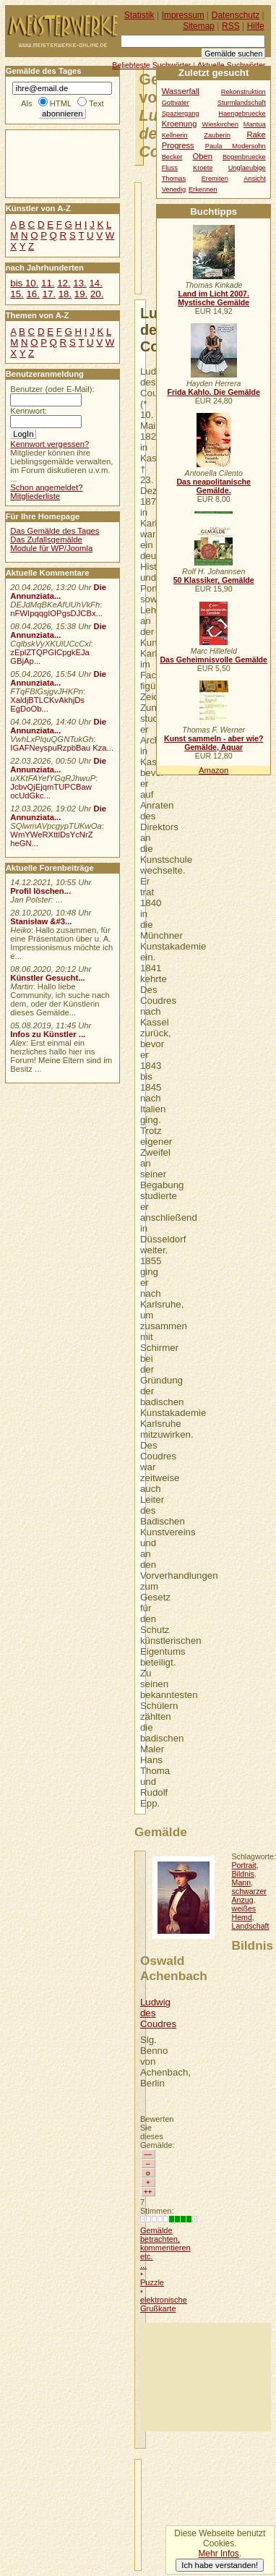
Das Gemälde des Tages (54, 530)
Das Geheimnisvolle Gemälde (213, 659)
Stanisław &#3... (41, 921)
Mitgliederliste (35, 496)
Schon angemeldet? (46, 487)
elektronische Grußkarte (163, 2304)
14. (95, 283)
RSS (231, 26)
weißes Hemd (244, 1913)
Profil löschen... (40, 891)
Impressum (183, 15)
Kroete (202, 167)
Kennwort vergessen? (49, 444)
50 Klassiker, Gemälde (213, 580)
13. (79, 283)
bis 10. (24, 283)
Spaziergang (180, 113)
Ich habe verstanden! (219, 2565)
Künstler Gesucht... (47, 977)
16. (32, 294)
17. (49, 294)
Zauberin (217, 135)
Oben (202, 156)
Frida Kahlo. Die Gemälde (213, 392)
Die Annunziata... (58, 591)
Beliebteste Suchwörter (151, 65)
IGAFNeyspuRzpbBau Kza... (61, 747)
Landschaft (250, 1926)
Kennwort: (28, 410)
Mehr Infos (218, 2554)
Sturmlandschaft (241, 102)
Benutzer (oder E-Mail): (52, 389)
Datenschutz (235, 15)
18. (65, 294)
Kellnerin (175, 135)
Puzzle (152, 2282)
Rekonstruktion (243, 91)
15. (16, 294)
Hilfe (255, 26)
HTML (61, 103)
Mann (241, 1882)
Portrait (244, 1865)
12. (63, 283)
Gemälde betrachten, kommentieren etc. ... (165, 2247)
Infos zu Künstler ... (47, 1034)
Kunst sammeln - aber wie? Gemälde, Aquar (213, 742)
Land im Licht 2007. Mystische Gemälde (213, 298)
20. (96, 294)
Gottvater (175, 102)
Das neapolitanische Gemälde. (213, 486)
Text (96, 103)
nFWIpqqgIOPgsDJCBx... (56, 613)
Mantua (254, 124)
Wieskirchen (220, 124)
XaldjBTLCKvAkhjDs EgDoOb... (47, 704)
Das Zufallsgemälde (46, 539)
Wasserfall (180, 91)
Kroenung (179, 123)
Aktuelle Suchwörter (231, 65)
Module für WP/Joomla (51, 548)
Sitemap (199, 26)
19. (80, 294)
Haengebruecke (242, 113)
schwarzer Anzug (249, 1895)
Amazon (213, 770)
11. (47, 283)
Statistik (139, 15)
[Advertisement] (205, 2377)
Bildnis (243, 1873)
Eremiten (215, 178)
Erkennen (203, 189)
